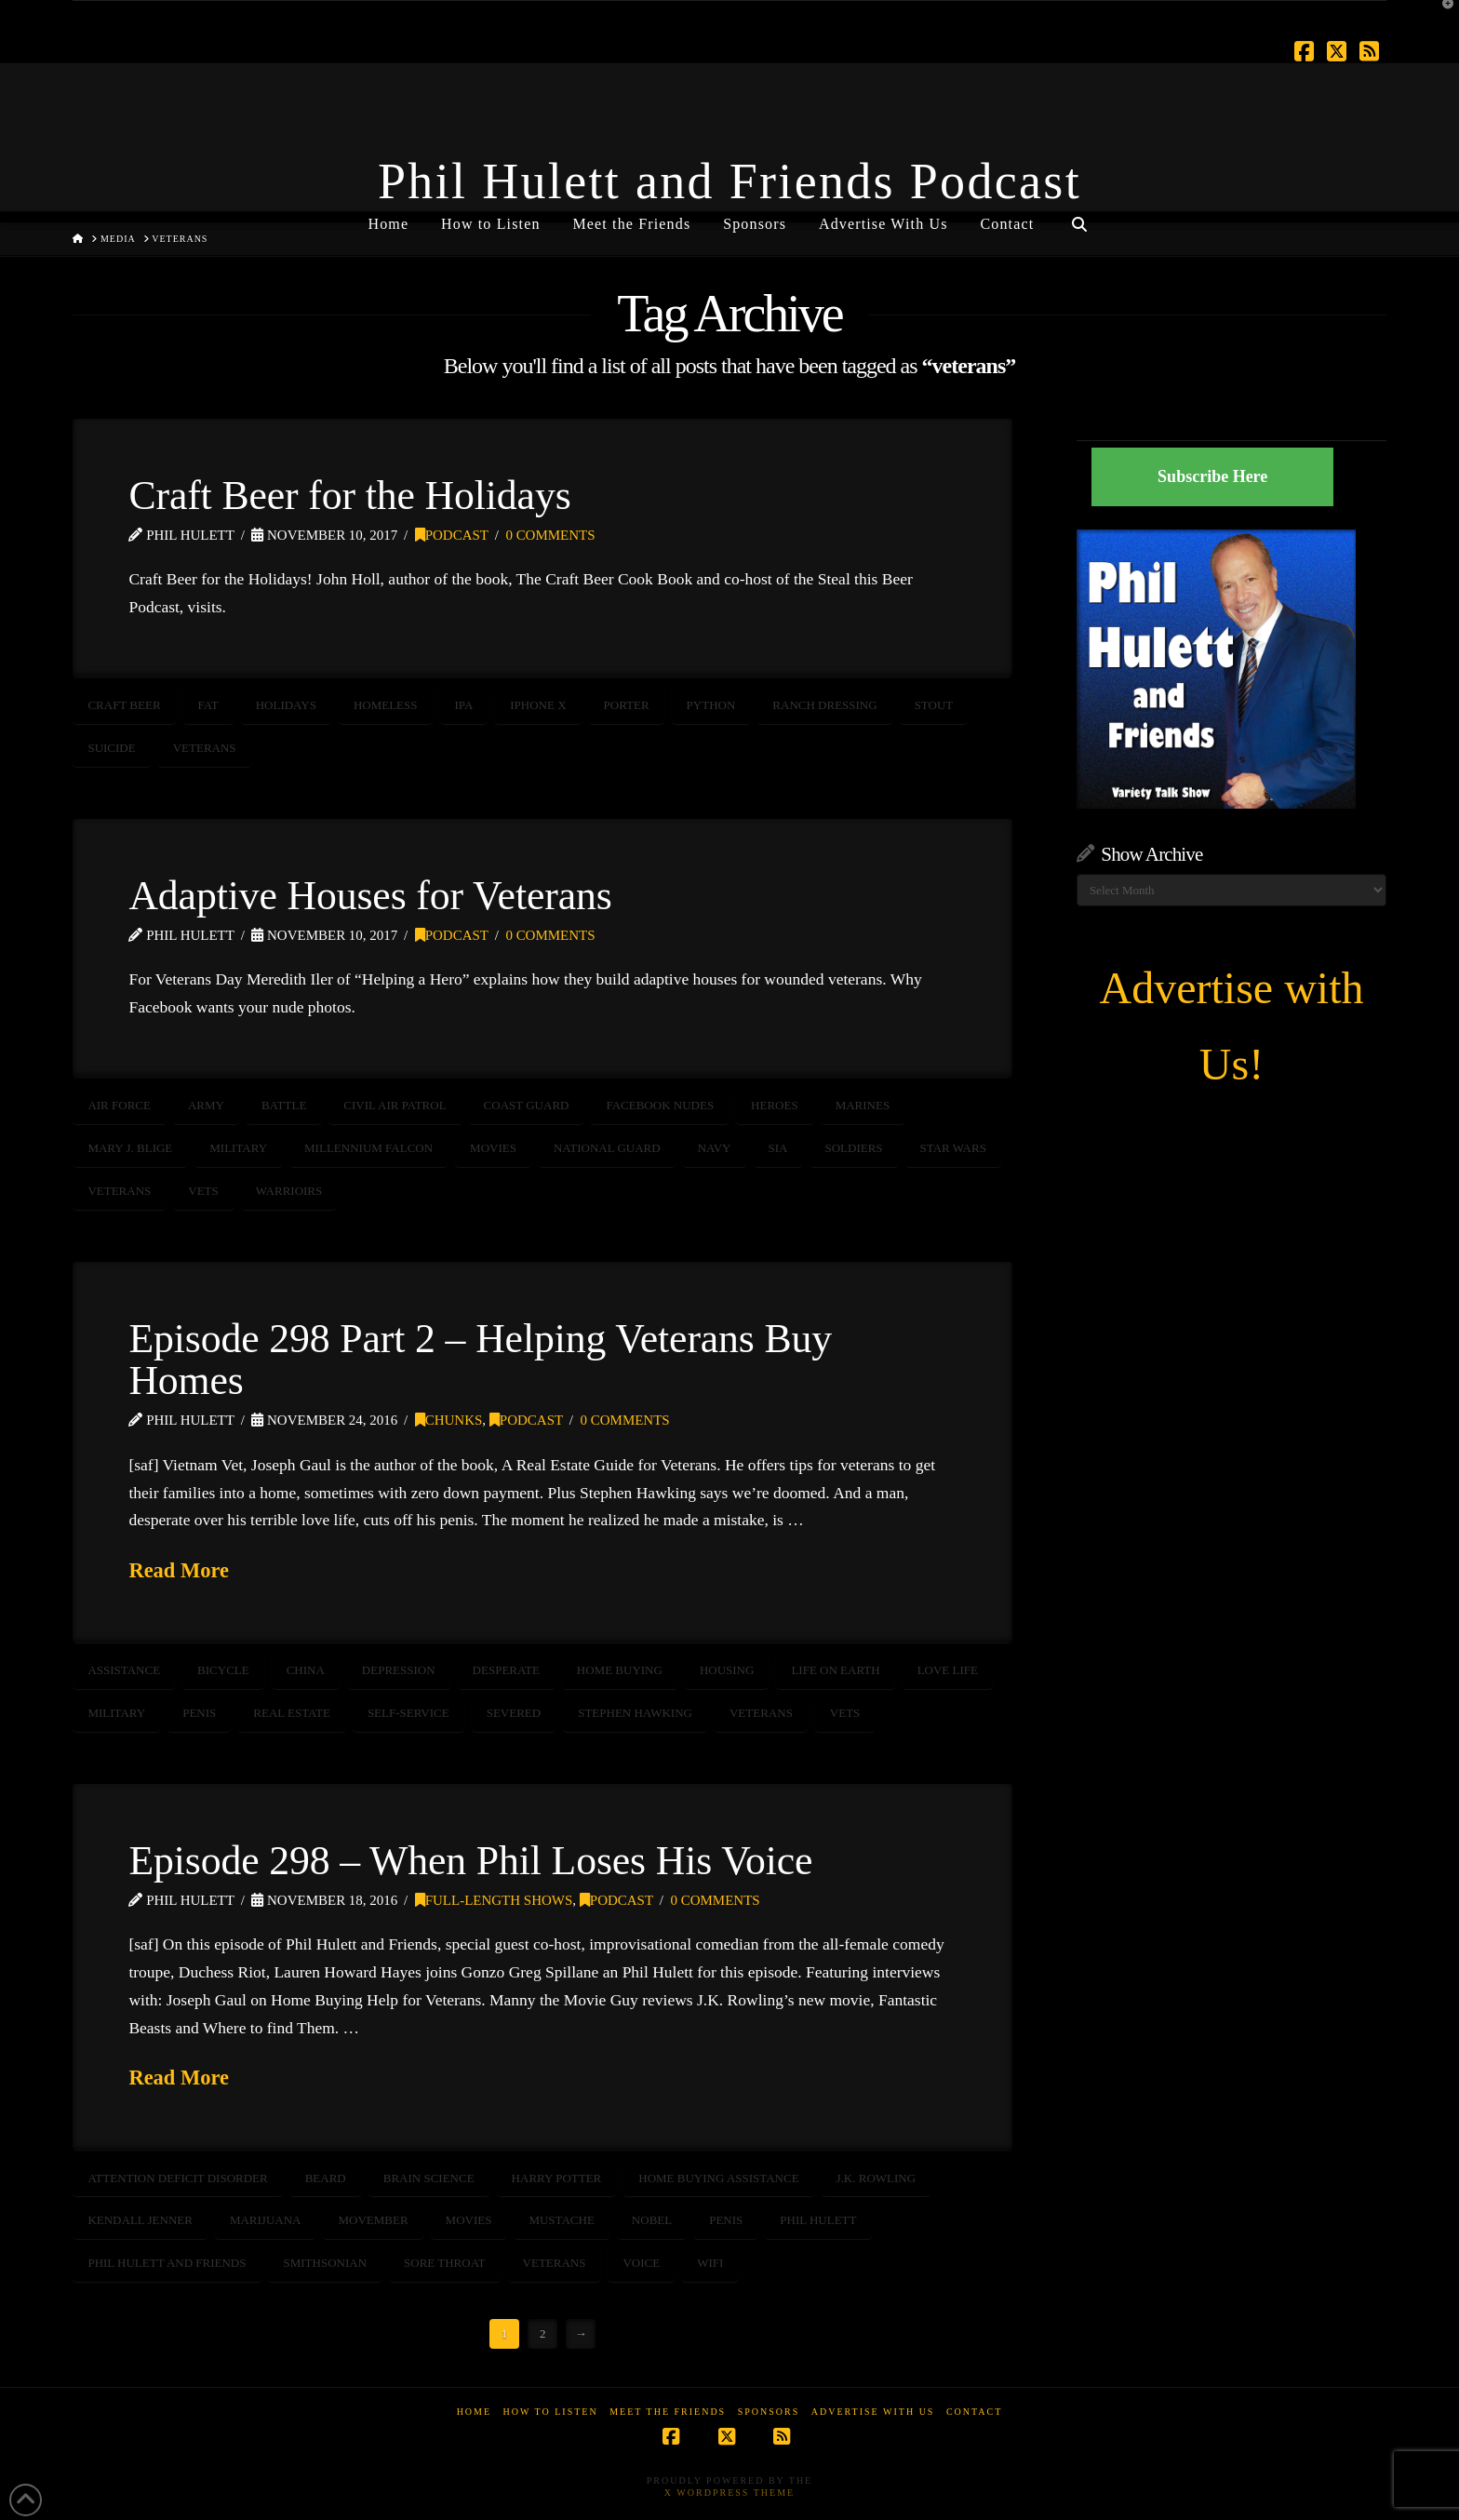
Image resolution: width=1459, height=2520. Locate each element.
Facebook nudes (660, 1105)
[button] (1441, 17)
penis (199, 1713)
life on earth (835, 1670)
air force (119, 1105)
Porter (626, 705)
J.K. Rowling (877, 2178)
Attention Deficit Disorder (177, 2178)
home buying (620, 1670)
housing (727, 1670)
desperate (506, 1670)
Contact (974, 2411)
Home (474, 2411)
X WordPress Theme (729, 2492)
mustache (561, 2220)
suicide (111, 748)
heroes (774, 1105)
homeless (386, 705)
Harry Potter (557, 2178)
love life (947, 1670)
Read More (178, 1570)
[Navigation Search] (1078, 216)
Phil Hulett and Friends (166, 2263)
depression (398, 1670)
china (306, 1670)
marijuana (265, 2220)
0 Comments (550, 535)
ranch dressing (824, 705)
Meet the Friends (667, 2411)
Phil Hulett (818, 2220)
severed (514, 1713)
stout (934, 705)
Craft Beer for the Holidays (349, 495)
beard (325, 2178)
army (206, 1105)
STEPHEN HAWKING (635, 1713)
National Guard (607, 1148)
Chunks (449, 1420)
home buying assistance (718, 2178)
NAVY (714, 1148)
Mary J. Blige (129, 1148)
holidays (286, 705)
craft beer (123, 705)
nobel (652, 2220)
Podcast (452, 535)
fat (208, 705)
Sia (778, 1148)
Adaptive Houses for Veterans (369, 895)
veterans (204, 748)
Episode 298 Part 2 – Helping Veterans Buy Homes (480, 1359)
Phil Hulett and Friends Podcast (729, 181)
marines (863, 1105)
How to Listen (550, 2411)
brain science (429, 2178)
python (711, 705)
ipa (464, 705)
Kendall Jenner (140, 2220)
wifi (710, 2263)
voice (641, 2263)
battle (283, 1105)
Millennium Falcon (368, 1148)
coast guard (526, 1105)
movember (373, 2220)
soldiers (853, 1148)
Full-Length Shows (494, 1900)
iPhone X (538, 705)
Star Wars (953, 1148)
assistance (123, 1670)
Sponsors (769, 2411)
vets (203, 1191)
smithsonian (325, 2263)
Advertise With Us (873, 2411)
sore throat (445, 2263)
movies (493, 1148)
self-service (408, 1713)
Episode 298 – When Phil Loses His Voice (470, 1860)
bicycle (223, 1670)
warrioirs (289, 1191)
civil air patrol (394, 1105)
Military (238, 1148)
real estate (291, 1713)
